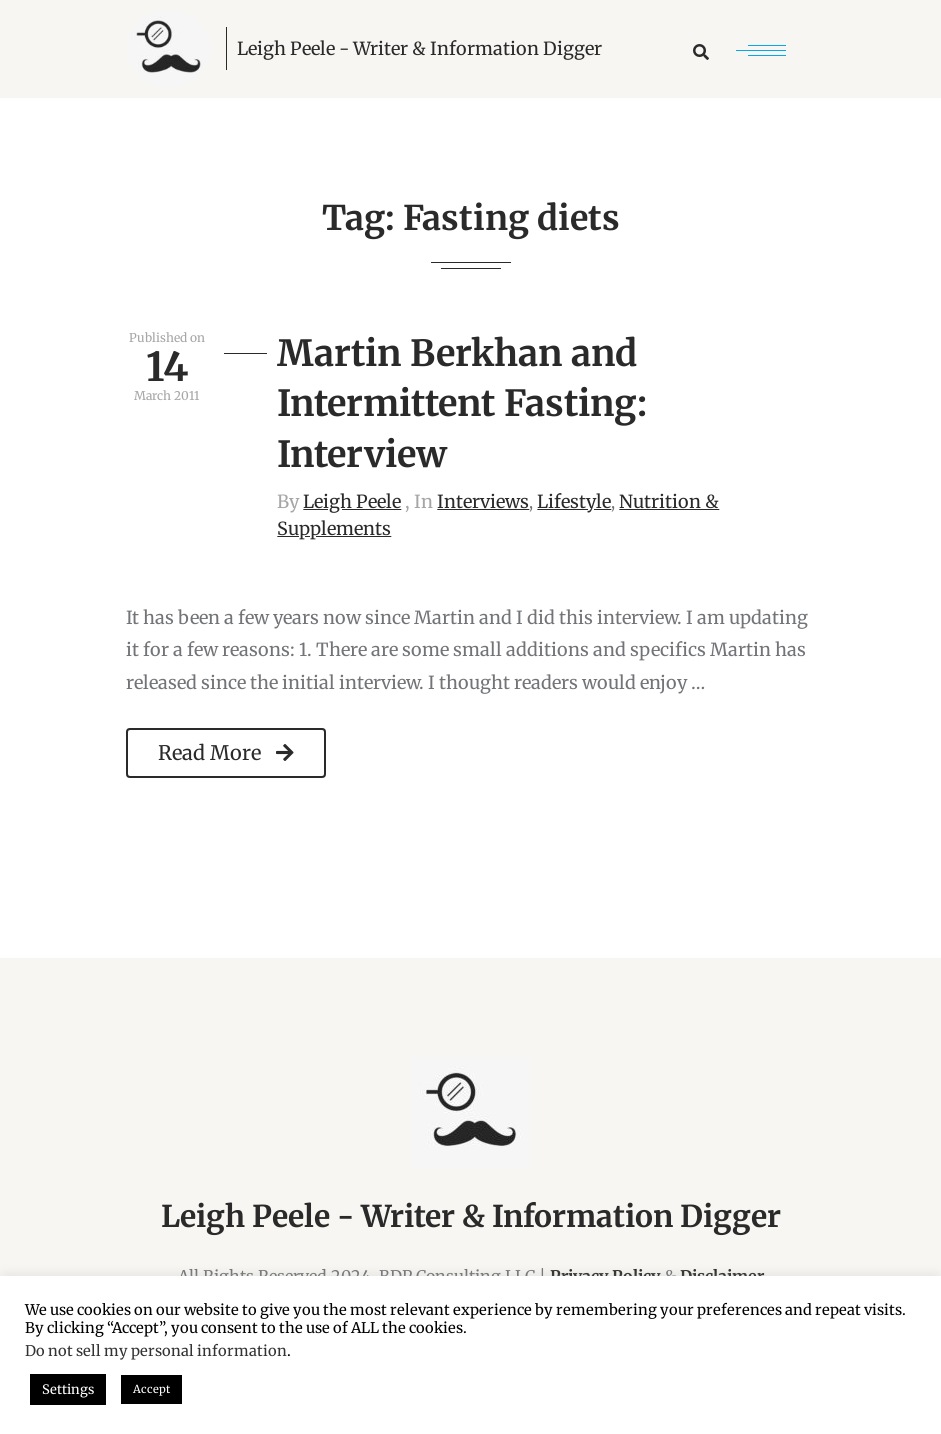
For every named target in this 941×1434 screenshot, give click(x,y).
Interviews (483, 501)
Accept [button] (151, 1389)
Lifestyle (574, 501)
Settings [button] (68, 1389)
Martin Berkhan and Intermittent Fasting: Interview (462, 404)
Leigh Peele (352, 501)
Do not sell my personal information (156, 1351)
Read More (226, 752)
